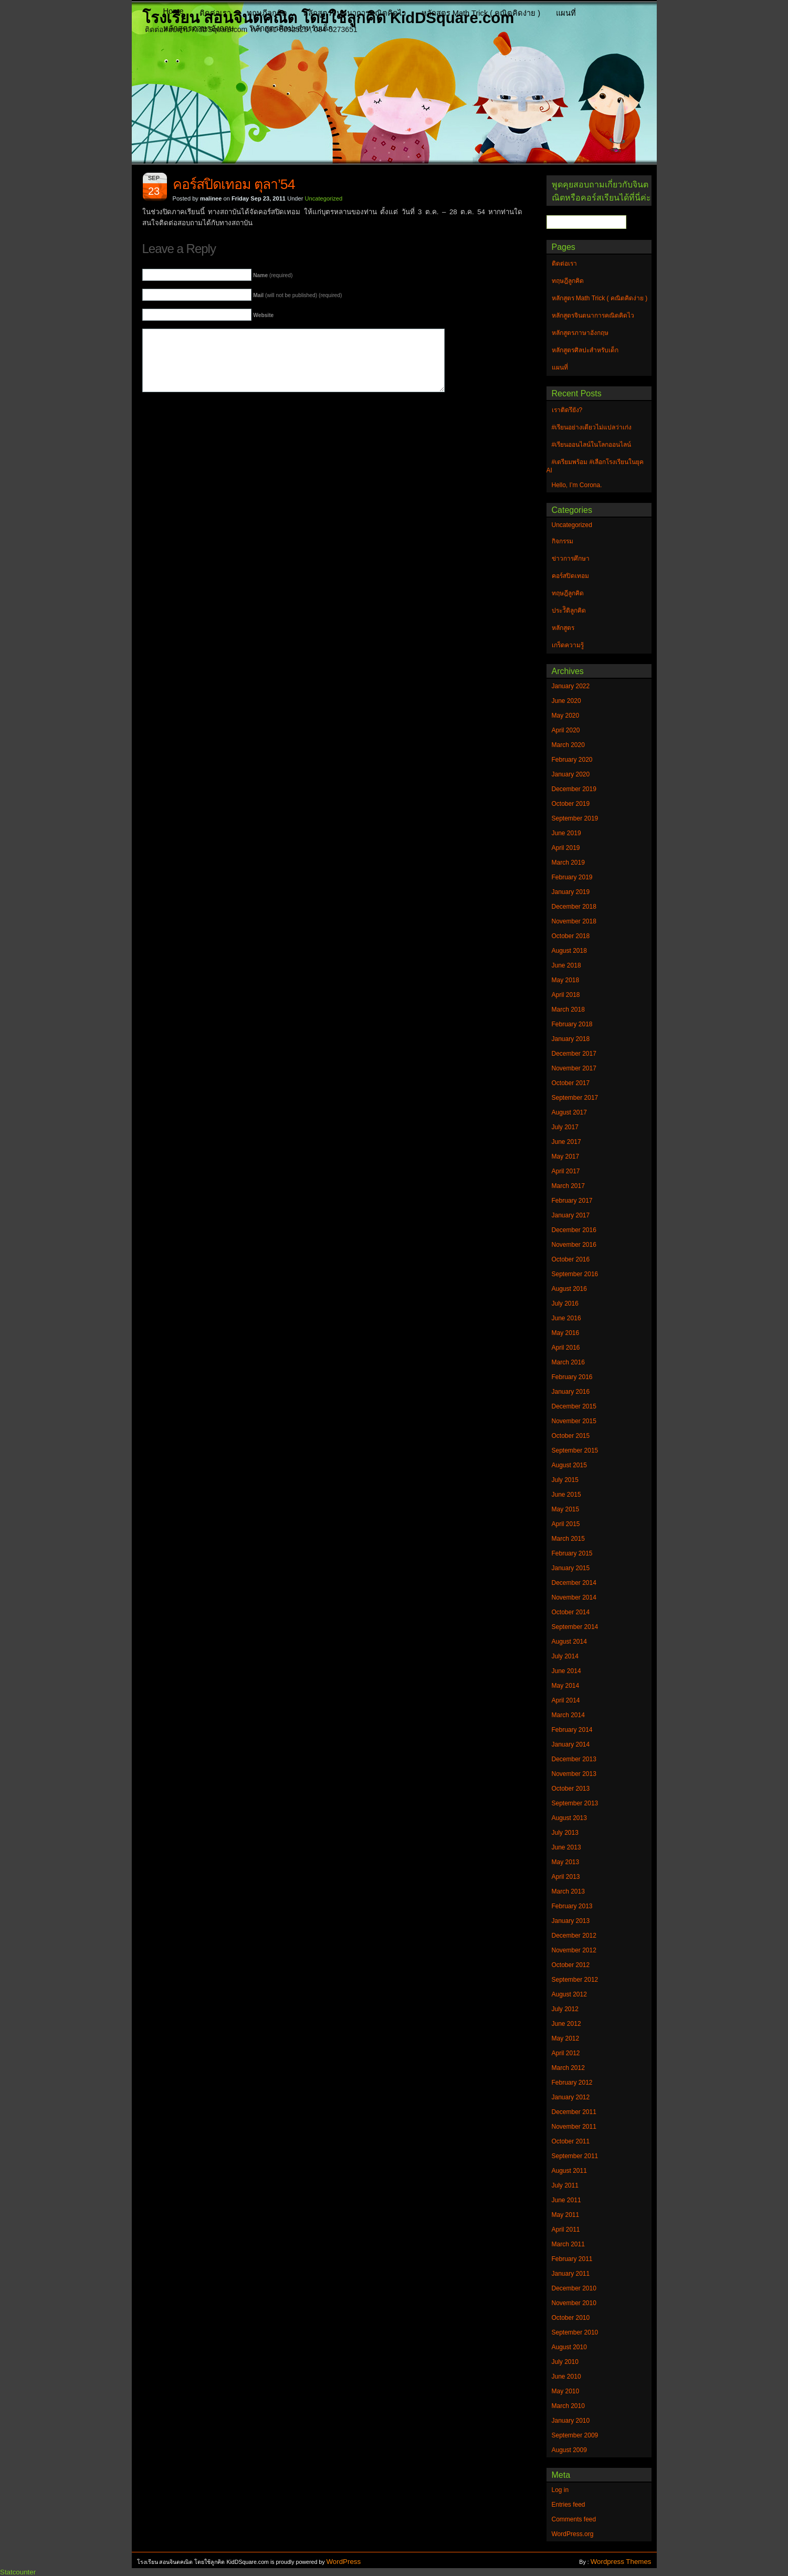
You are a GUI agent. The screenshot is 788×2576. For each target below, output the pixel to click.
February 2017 (572, 1200)
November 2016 (574, 1244)
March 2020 (568, 745)
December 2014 (574, 1582)
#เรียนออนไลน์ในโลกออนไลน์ (592, 444)
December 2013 (574, 1759)
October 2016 (571, 1259)
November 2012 (574, 1950)
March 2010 (568, 2406)
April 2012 (566, 2053)
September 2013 (575, 1803)
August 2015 (569, 1465)
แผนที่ (566, 13)
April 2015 (566, 1524)
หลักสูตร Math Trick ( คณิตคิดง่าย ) (481, 13)
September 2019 (575, 818)
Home (173, 11)
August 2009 (569, 2450)
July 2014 (565, 1656)
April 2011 (566, 2229)
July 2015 (565, 1480)
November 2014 (574, 1597)
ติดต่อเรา (215, 13)
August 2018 (569, 950)
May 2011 (566, 2214)
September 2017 (575, 1097)
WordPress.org (573, 2534)
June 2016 (566, 1318)
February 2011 (572, 2259)
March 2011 (568, 2244)
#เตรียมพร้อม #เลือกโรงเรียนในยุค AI (595, 466)
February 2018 (572, 1024)
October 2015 (571, 1435)
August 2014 (569, 1641)
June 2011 (566, 2200)
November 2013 (574, 1774)
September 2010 (575, 2332)
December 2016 (574, 1230)
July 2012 (565, 2009)
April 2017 (566, 1171)
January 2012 (571, 2097)
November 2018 (574, 921)
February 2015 (572, 1553)
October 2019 (571, 803)
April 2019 (566, 847)
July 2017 (565, 1127)
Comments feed (574, 2519)
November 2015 (574, 1421)
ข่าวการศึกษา (571, 558)
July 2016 (565, 1303)
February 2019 (572, 877)
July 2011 (565, 2185)
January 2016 (571, 1391)
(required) (272, 275)
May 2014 (566, 1685)
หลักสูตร (563, 628)
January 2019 (571, 892)
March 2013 (568, 1891)
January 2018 (571, 1039)
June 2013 (566, 1847)
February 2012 (572, 2082)
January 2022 (571, 686)
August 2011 (569, 2170)
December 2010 (574, 2288)
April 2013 (566, 1876)
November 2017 (574, 1068)
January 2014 (571, 1744)
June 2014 (566, 1671)
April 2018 (566, 994)
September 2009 (575, 2435)
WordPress (344, 2562)
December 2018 (574, 906)
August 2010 (569, 2347)
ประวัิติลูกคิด (569, 610)
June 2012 (566, 2023)
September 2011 (575, 2156)
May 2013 (566, 1862)
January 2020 (571, 774)
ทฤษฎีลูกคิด (267, 13)
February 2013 (572, 1906)
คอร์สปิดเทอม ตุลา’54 (234, 184)
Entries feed (568, 2504)
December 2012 (574, 1935)
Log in (560, 2490)
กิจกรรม (562, 541)
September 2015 (575, 1450)
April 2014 (566, 1700)
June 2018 (566, 965)
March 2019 (568, 862)
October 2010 (571, 2317)
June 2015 (566, 1494)
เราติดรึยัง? (567, 410)
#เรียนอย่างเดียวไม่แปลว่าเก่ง (592, 427)
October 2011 (571, 2141)
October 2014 (571, 1612)
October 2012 (571, 1965)
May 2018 (566, 980)
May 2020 (566, 715)
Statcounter (18, 2572)
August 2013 (569, 1818)
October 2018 (571, 936)
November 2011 (574, 2126)
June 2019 (566, 833)
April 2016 (566, 1347)
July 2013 (565, 1832)
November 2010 (574, 2303)
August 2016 (569, 1288)
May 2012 (566, 2038)
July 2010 (565, 2361)
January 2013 (571, 1921)
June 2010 (566, 2376)
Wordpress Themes (621, 2562)
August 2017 (569, 1112)
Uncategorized (324, 198)
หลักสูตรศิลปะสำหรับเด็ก (291, 28)
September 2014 (575, 1627)
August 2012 (569, 1994)
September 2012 (575, 1979)
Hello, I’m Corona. (577, 485)
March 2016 (568, 1362)
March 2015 (568, 1538)
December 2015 (574, 1406)
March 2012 (568, 2068)
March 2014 (568, 1715)
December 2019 (574, 789)
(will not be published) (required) (297, 295)
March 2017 (568, 1186)
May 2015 (566, 1509)
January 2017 (571, 1215)
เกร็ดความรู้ (568, 645)
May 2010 (566, 2391)
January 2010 (571, 2420)
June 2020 (566, 701)
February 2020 (572, 759)
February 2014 (572, 1729)
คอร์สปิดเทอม (570, 576)
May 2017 (566, 1156)
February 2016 (572, 1377)
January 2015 (571, 1568)
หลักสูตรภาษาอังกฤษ (198, 28)
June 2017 (566, 1141)
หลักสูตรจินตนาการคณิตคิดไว (354, 13)
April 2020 (566, 730)
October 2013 (571, 1788)
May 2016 (566, 1333)
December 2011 (574, 2112)
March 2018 (568, 1009)
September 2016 (575, 1274)
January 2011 (571, 2273)
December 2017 (574, 1053)
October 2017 (571, 1083)
